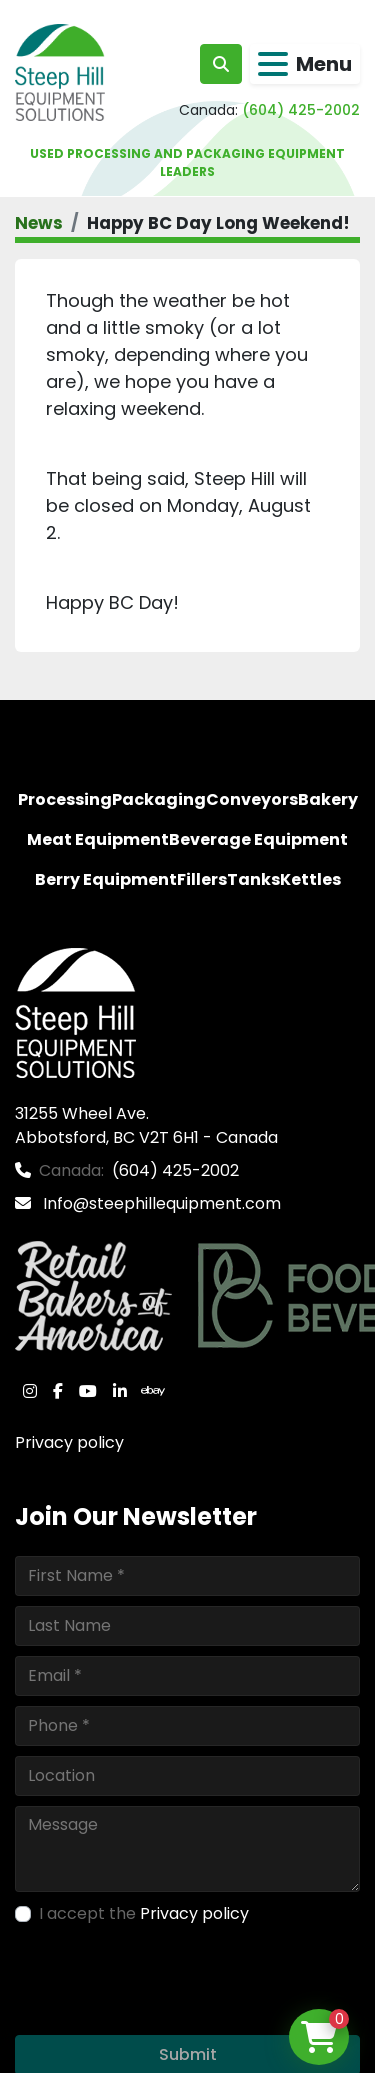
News (39, 223)
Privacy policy (69, 1442)
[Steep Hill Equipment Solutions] (75, 1011)
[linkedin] (120, 1391)
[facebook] (58, 1391)
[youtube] (88, 1391)
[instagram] (30, 1391)
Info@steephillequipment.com (160, 1203)
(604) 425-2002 (301, 110)
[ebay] (153, 1391)
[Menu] (273, 64)
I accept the (144, 1913)
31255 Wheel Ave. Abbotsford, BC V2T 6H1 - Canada (146, 1125)
